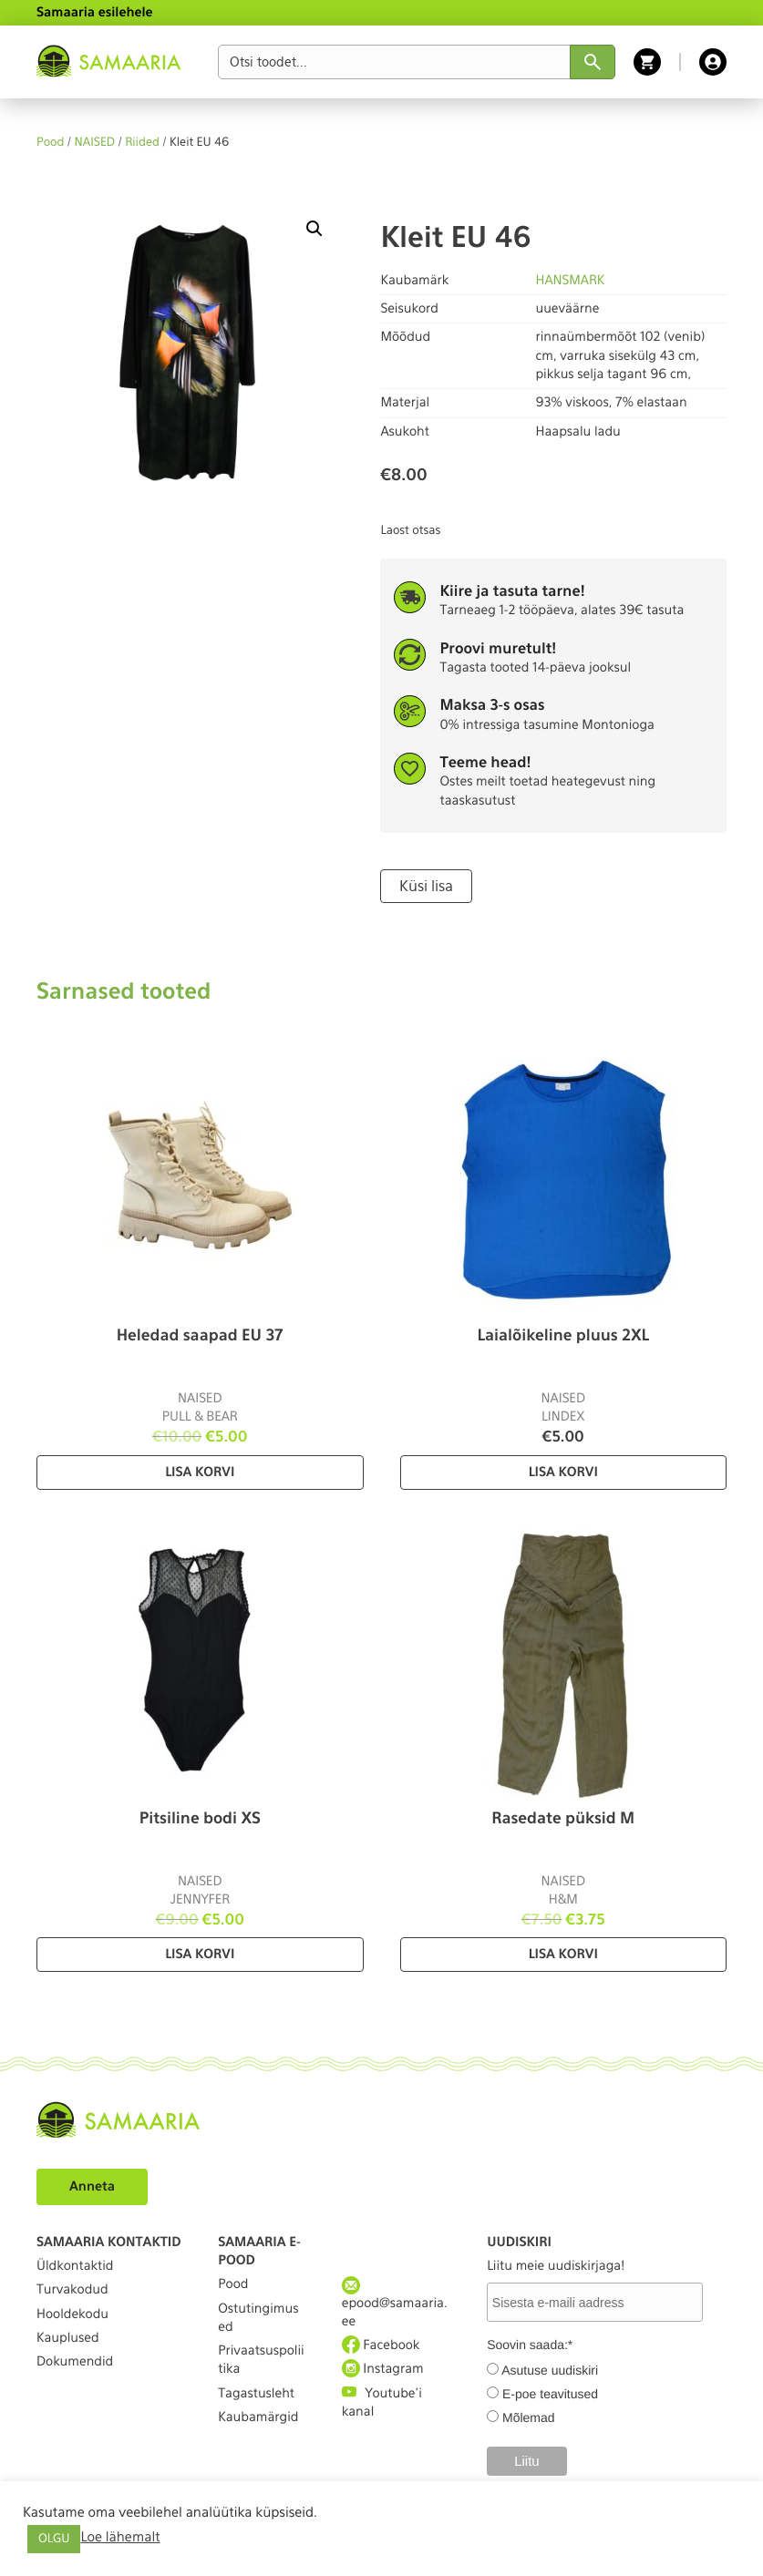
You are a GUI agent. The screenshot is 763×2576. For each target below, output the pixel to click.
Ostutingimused (258, 2318)
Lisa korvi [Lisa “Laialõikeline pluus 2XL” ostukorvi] (563, 1472)
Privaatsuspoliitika (261, 2360)
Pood (50, 142)
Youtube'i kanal (382, 2402)
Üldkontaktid (74, 2266)
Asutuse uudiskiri (549, 2370)
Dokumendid (74, 2362)
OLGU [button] (53, 2539)
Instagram (383, 2368)
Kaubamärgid (258, 2417)
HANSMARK (569, 280)
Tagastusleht (256, 2393)
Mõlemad (528, 2417)
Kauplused (67, 2338)
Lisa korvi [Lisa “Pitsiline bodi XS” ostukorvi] (199, 1954)
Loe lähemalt (120, 2537)
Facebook (381, 2345)
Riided (142, 142)
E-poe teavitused (550, 2393)
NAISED (95, 142)
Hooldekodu (72, 2314)
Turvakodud (72, 2290)
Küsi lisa (426, 886)
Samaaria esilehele (94, 12)
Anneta (92, 2187)
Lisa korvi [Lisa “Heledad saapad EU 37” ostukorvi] (199, 1472)
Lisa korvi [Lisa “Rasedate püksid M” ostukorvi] (563, 1954)
